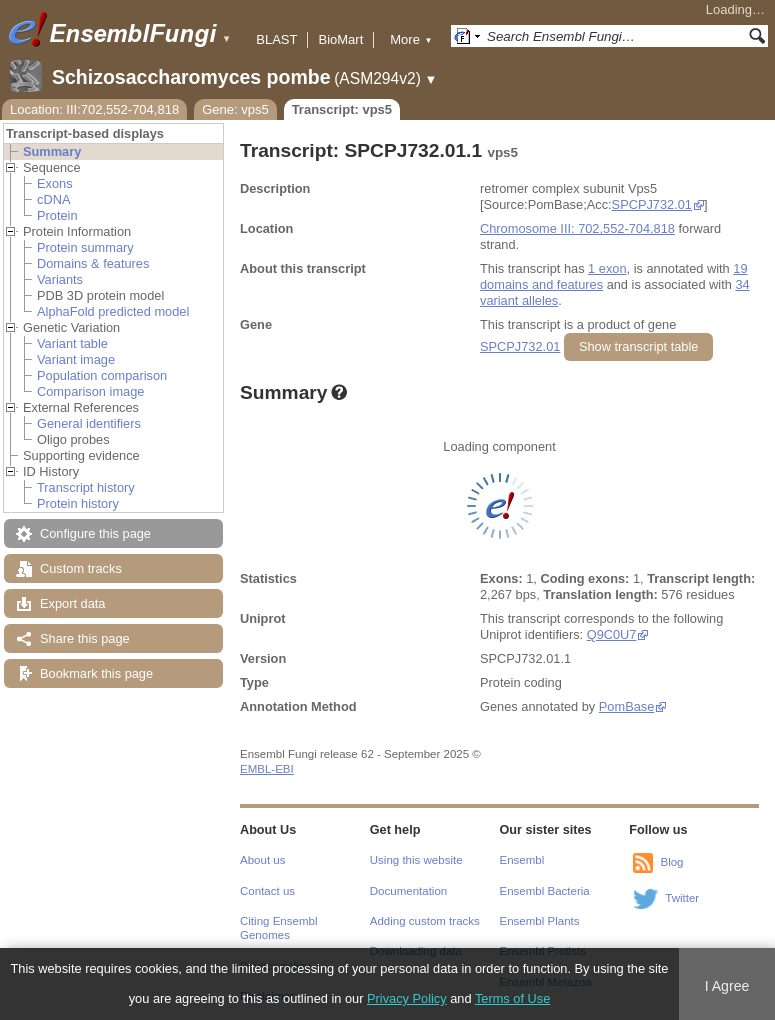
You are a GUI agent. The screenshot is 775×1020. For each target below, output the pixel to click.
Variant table (72, 343)
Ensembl (522, 860)
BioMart (340, 39)
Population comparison (102, 375)
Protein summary (85, 247)
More (411, 39)
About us (262, 860)
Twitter (682, 898)
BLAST (276, 39)
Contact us (267, 891)
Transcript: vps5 (342, 109)
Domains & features (93, 263)
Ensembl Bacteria (545, 891)
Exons (55, 183)
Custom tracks (81, 568)
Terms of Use (512, 998)
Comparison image (90, 391)
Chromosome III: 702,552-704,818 (577, 228)
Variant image (76, 359)
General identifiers (89, 423)
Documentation (408, 891)
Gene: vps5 (235, 109)
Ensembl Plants (540, 921)
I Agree (727, 986)
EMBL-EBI (267, 769)
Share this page (85, 638)
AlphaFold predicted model (113, 311)
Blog (671, 862)
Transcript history (86, 487)
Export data (72, 603)
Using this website (416, 860)
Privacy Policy (407, 998)
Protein (57, 215)
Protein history (78, 503)
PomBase (626, 706)
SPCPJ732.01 (652, 204)
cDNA (53, 199)
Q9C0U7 (612, 634)
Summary (52, 151)
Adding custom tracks (425, 921)
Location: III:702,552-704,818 (94, 109)
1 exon (607, 268)
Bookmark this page (96, 673)
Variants (60, 279)
